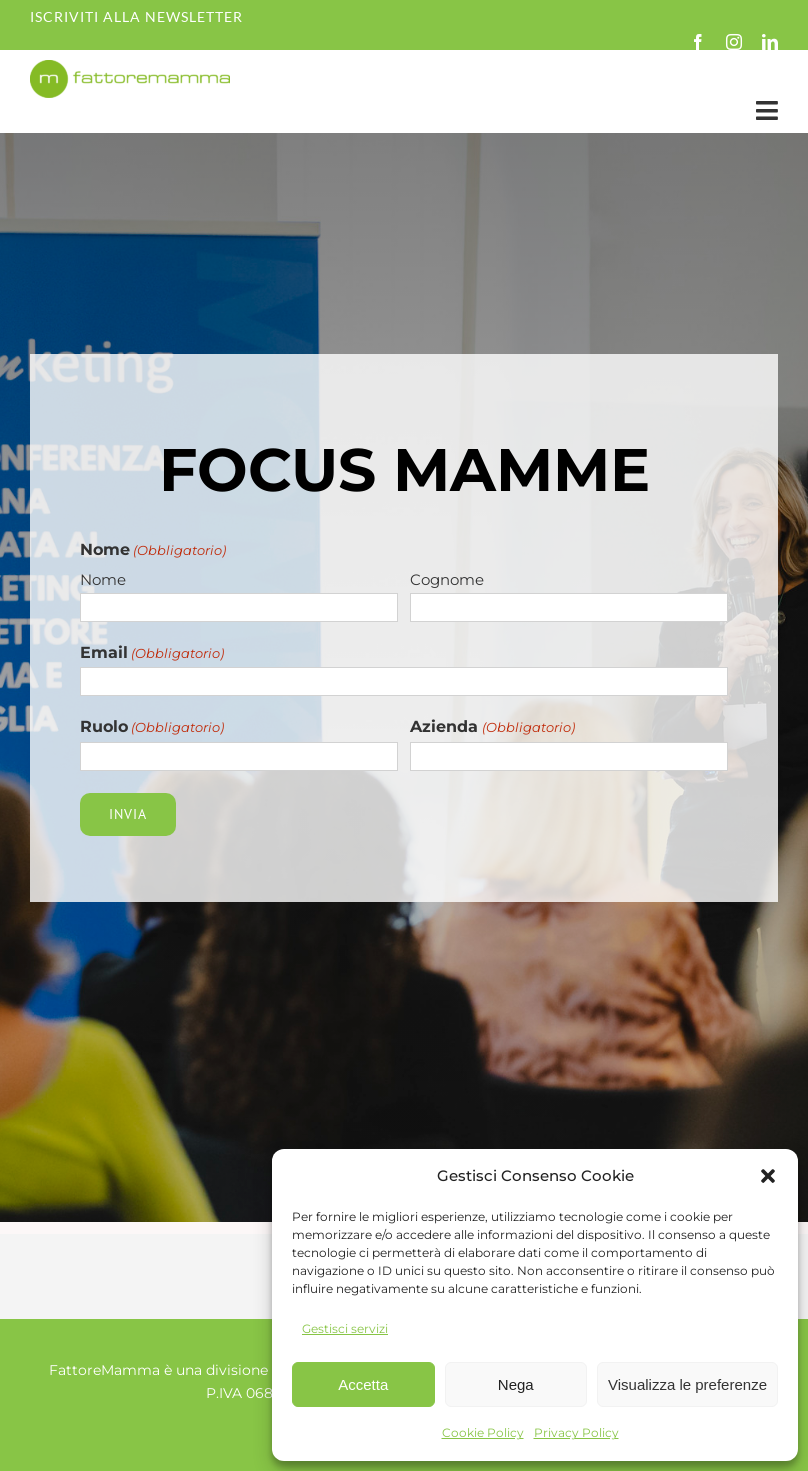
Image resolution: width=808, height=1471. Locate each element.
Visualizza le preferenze (687, 1384)
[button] (768, 1176)
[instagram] (734, 42)
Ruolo (152, 727)
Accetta (363, 1384)
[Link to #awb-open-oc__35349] (767, 110)
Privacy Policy (576, 1432)
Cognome (447, 579)
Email (152, 653)
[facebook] (698, 42)
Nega (516, 1384)
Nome (103, 579)
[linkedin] (770, 42)
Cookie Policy (483, 1432)
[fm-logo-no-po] (130, 69)
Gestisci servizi (345, 1328)
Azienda (492, 727)
